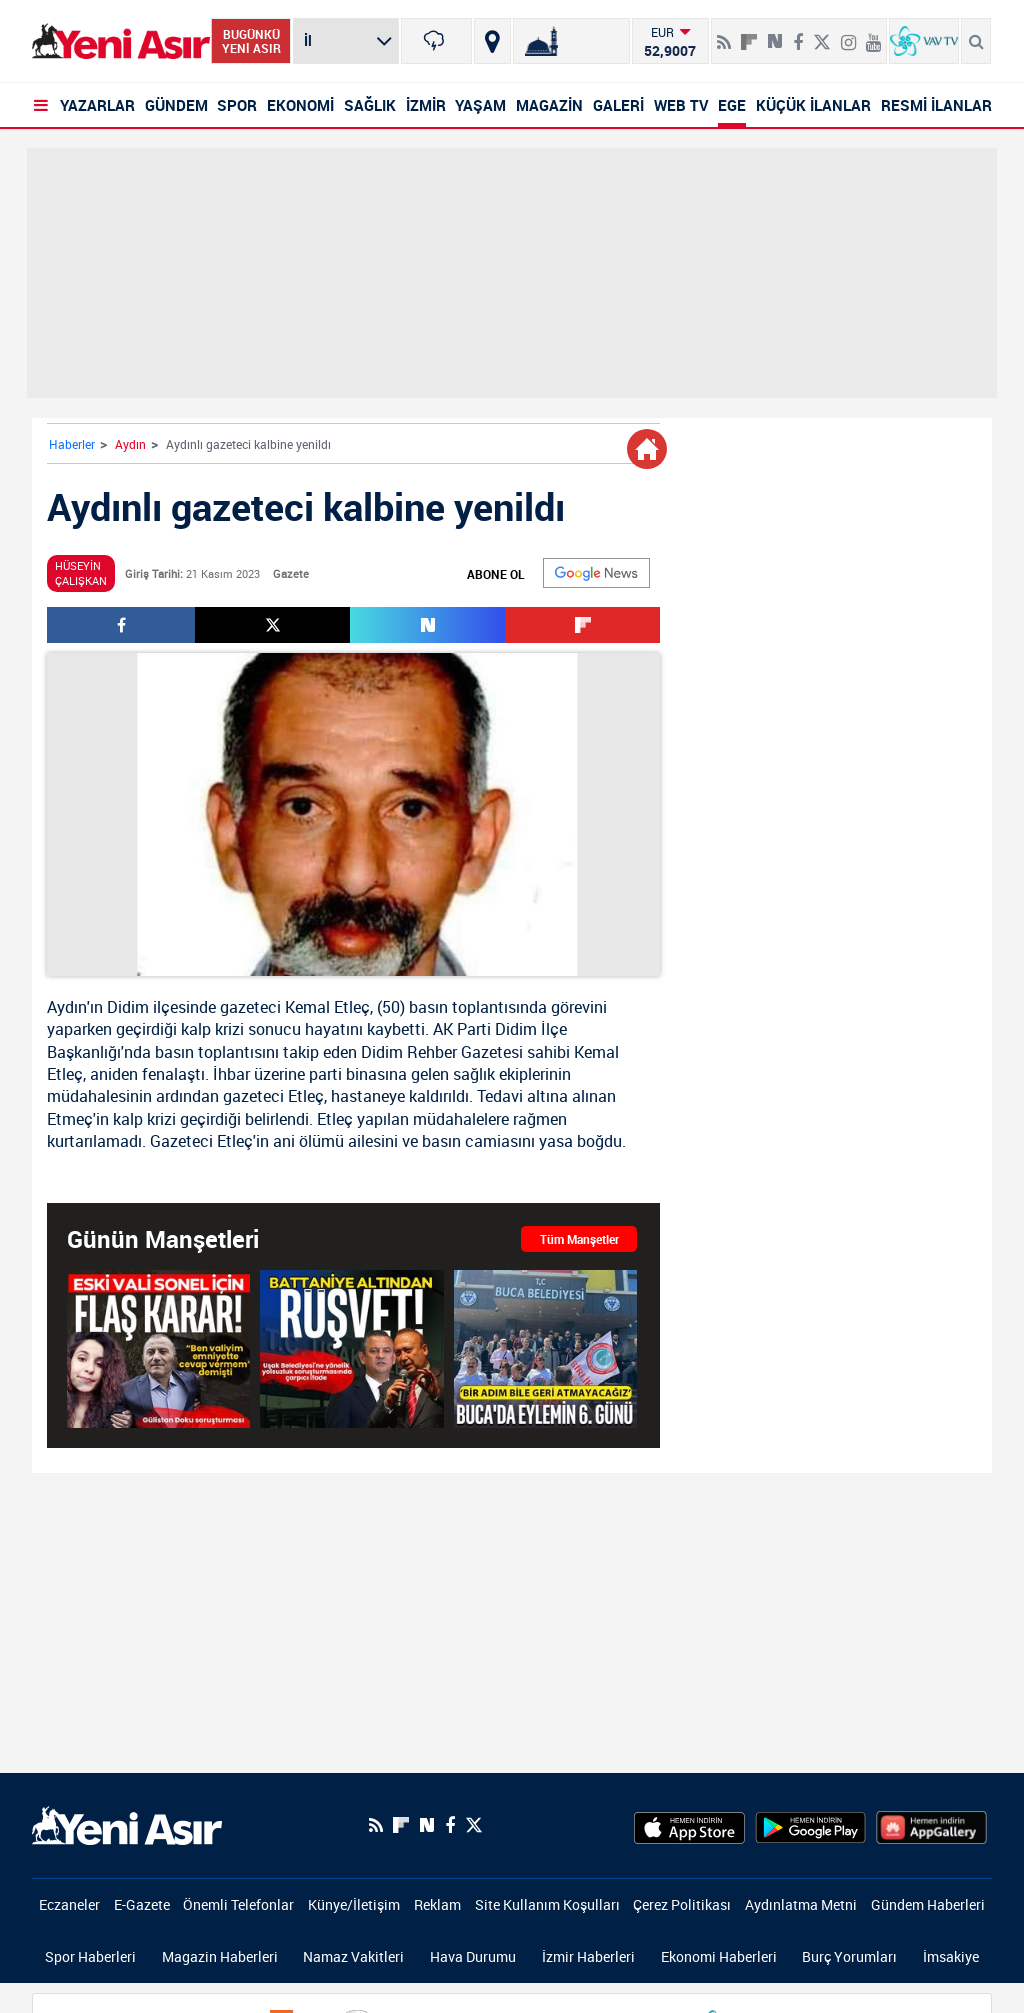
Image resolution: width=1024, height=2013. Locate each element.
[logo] (127, 1823)
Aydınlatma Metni (801, 1904)
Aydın (130, 444)
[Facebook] (798, 34)
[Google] (596, 573)
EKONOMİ (300, 105)
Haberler (72, 444)
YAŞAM (480, 105)
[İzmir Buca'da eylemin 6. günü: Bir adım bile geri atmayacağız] (545, 1349)
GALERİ (618, 105)
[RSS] (724, 34)
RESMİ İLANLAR (936, 105)
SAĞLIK (370, 105)
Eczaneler (69, 1904)
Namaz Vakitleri (353, 1956)
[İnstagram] (848, 34)
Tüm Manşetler (579, 1239)
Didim (128, 1007)
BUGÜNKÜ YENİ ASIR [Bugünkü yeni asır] (251, 41)
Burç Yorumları (849, 1956)
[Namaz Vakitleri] (571, 41)
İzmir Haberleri (588, 1956)
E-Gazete (142, 1904)
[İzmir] (436, 41)
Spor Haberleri (90, 1956)
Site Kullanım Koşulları (547, 1904)
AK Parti (462, 1029)
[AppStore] (689, 1825)
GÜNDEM (176, 105)
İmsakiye (951, 1956)
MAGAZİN (549, 105)
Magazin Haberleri (220, 1956)
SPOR (237, 105)
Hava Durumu (473, 1956)
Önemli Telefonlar (238, 1904)
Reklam (437, 1904)
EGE (732, 105)
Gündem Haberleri (928, 1904)
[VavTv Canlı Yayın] (924, 41)
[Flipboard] (749, 35)
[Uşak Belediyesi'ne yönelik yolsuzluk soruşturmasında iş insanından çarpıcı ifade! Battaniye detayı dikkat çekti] (351, 1349)
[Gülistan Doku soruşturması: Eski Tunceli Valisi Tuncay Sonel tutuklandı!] (158, 1349)
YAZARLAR (97, 105)
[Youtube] (873, 34)
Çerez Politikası (682, 1904)
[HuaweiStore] (931, 1825)
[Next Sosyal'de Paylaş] (775, 34)
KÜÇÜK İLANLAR (813, 105)
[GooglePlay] (810, 1825)
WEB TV (681, 105)
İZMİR (426, 105)
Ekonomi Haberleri (719, 1956)
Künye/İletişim (354, 1904)
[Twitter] (822, 34)
